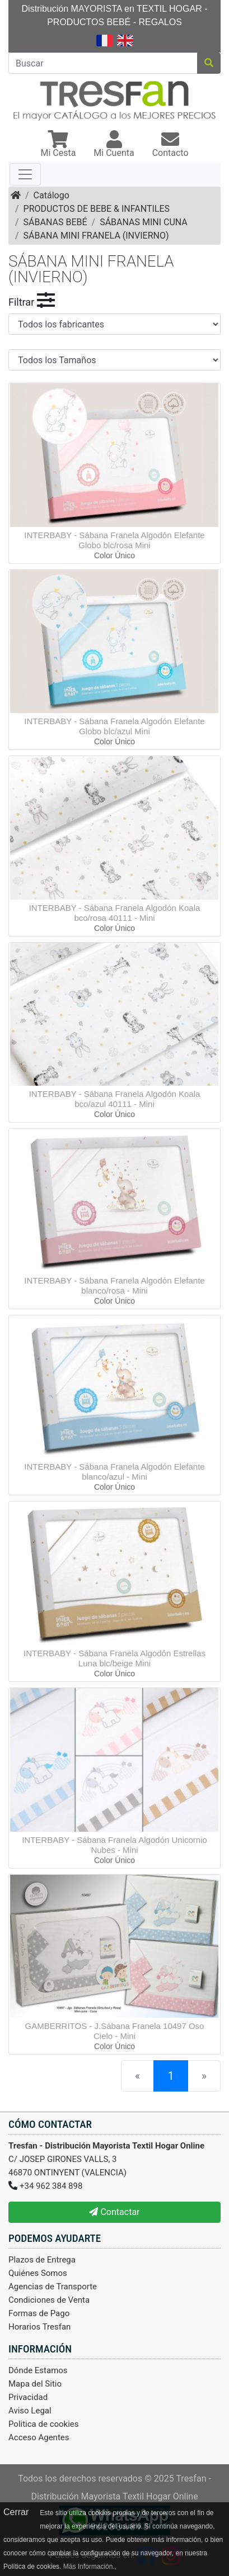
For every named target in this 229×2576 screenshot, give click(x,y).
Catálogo (51, 195)
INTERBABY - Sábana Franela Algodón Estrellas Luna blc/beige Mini (114, 1658)
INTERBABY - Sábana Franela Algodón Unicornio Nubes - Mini (114, 1845)
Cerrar (16, 2512)
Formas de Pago (38, 2313)
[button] (58, 145)
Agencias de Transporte (52, 2287)
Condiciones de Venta (49, 2300)
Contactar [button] (114, 2212)
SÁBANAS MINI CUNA (144, 222)
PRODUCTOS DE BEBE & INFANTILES (97, 208)
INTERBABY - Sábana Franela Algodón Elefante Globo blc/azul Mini (114, 726)
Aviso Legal (30, 2411)
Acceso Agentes (38, 2437)
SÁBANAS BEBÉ (55, 222)
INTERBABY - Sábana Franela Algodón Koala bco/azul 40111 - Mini (114, 1099)
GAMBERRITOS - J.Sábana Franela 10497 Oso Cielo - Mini (114, 2031)
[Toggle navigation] (25, 174)
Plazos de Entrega (42, 2260)
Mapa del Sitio (35, 2384)
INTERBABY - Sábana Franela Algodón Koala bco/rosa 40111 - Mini (114, 913)
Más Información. (89, 2566)
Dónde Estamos (38, 2370)
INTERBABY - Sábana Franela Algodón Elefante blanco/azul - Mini (114, 1471)
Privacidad (28, 2397)
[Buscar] (103, 63)
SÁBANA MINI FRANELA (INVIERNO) (96, 235)
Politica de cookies (43, 2424)
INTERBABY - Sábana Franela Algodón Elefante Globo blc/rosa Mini (114, 540)
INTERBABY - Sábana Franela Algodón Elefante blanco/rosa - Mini (114, 1285)
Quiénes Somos (37, 2273)
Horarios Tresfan (39, 2327)
